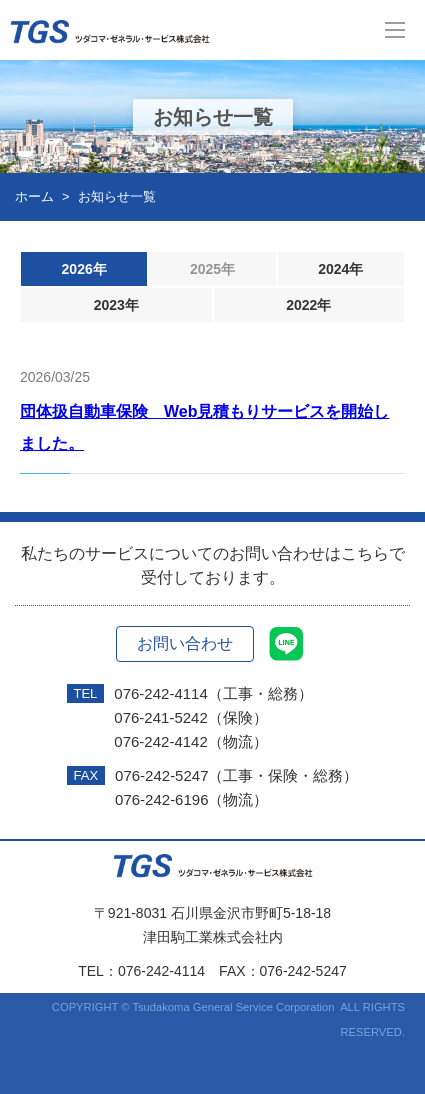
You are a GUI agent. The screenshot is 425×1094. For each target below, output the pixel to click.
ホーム (34, 196)
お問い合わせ (185, 643)
